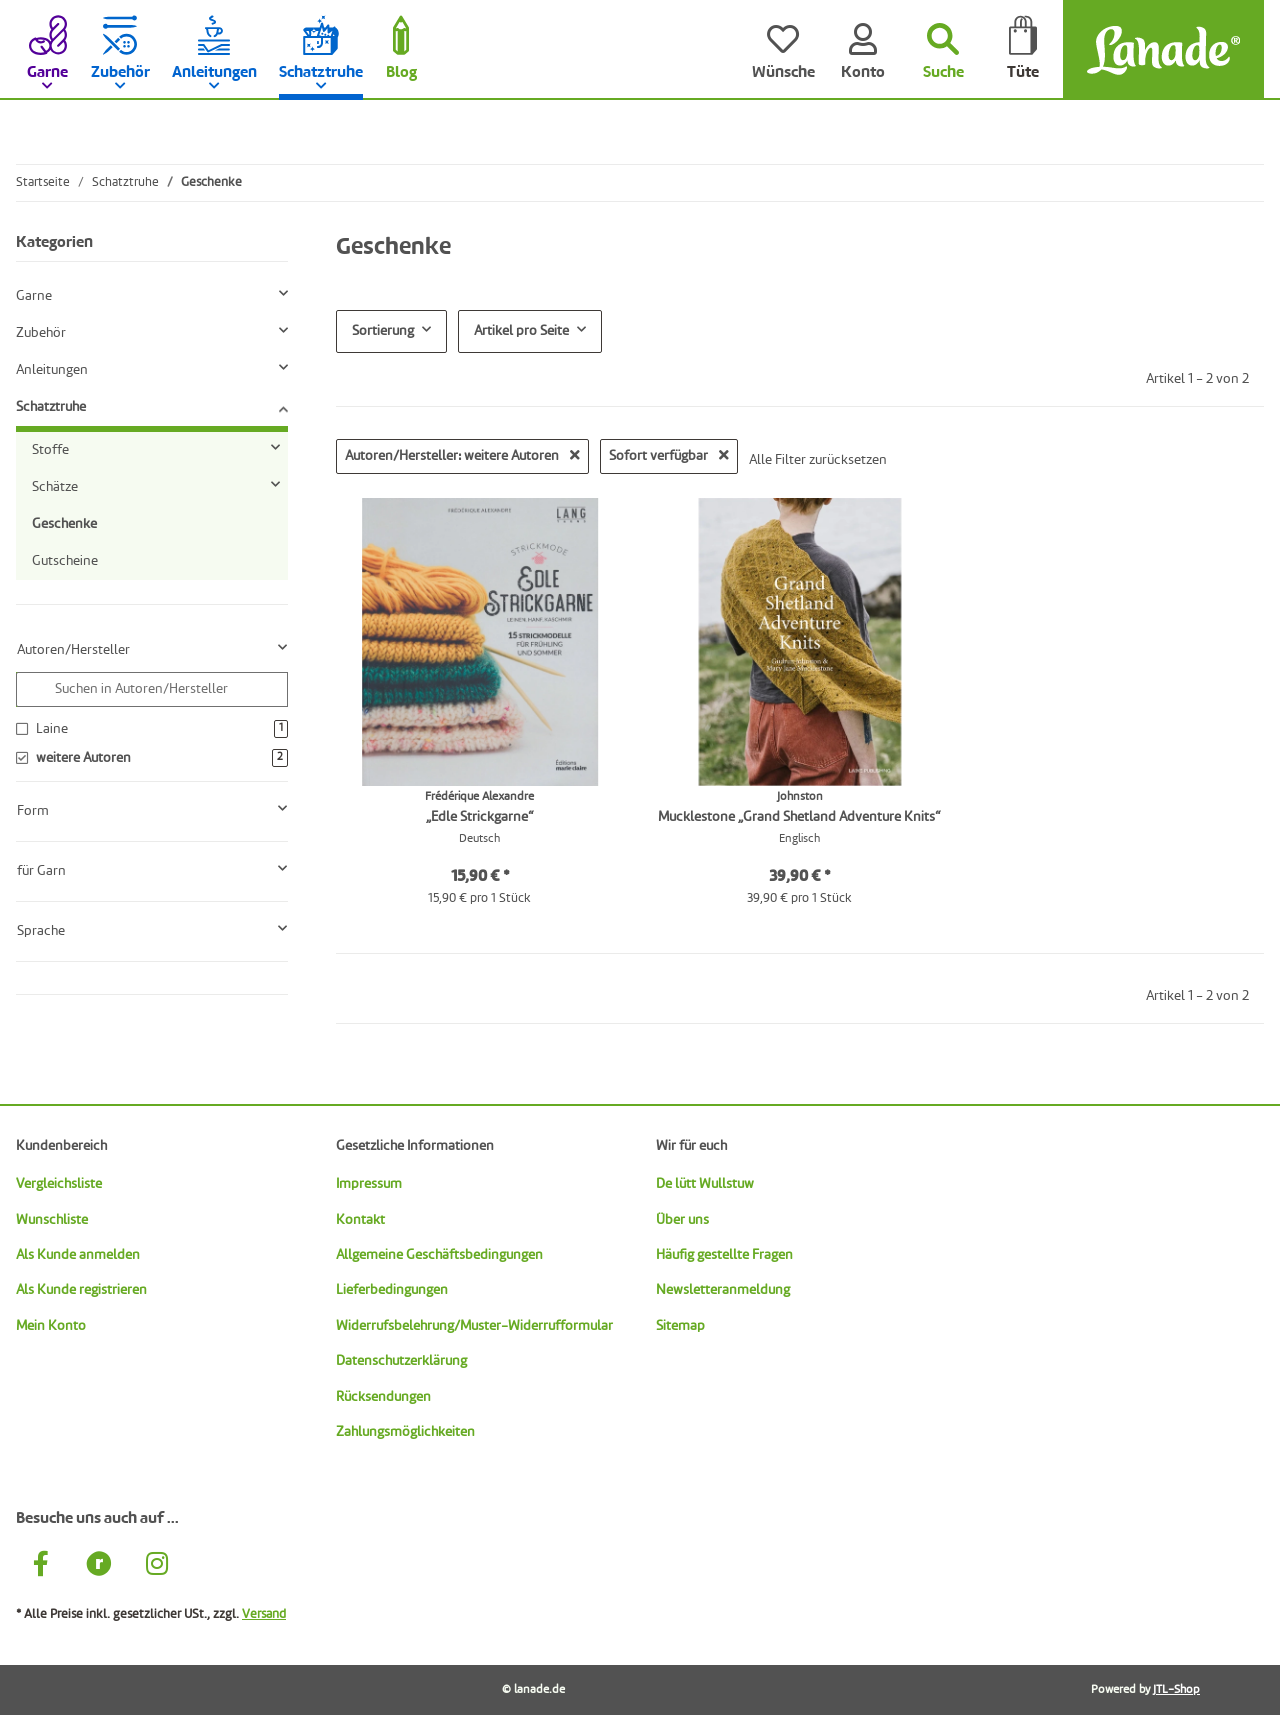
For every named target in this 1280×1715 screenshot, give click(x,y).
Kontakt (360, 1220)
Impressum (369, 1184)
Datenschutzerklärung (401, 1361)
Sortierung (383, 331)
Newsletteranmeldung (723, 1290)
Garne (34, 296)
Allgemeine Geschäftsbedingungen (439, 1255)
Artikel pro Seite (521, 331)
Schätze (55, 487)
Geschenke (64, 524)
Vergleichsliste (59, 1184)
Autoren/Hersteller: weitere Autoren (462, 455)
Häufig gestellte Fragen (724, 1255)
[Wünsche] (783, 50)
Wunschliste (52, 1220)
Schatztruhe (51, 407)
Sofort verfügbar (669, 455)
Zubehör (41, 333)
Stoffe (50, 450)
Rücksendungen (383, 1397)
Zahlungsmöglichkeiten (405, 1432)
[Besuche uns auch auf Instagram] (157, 1566)
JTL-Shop (1176, 1690)
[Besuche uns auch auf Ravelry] (99, 1566)
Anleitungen (52, 370)
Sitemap (680, 1326)
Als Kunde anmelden (78, 1255)
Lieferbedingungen (392, 1290)
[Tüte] (1023, 50)
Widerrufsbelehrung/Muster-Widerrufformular (474, 1326)
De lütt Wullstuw (705, 1184)
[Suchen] (943, 50)
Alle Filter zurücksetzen (818, 460)
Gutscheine (65, 561)
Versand (264, 1614)
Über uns (682, 1220)
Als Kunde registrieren (81, 1290)
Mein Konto (51, 1326)
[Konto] (863, 50)
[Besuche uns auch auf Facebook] (41, 1566)
